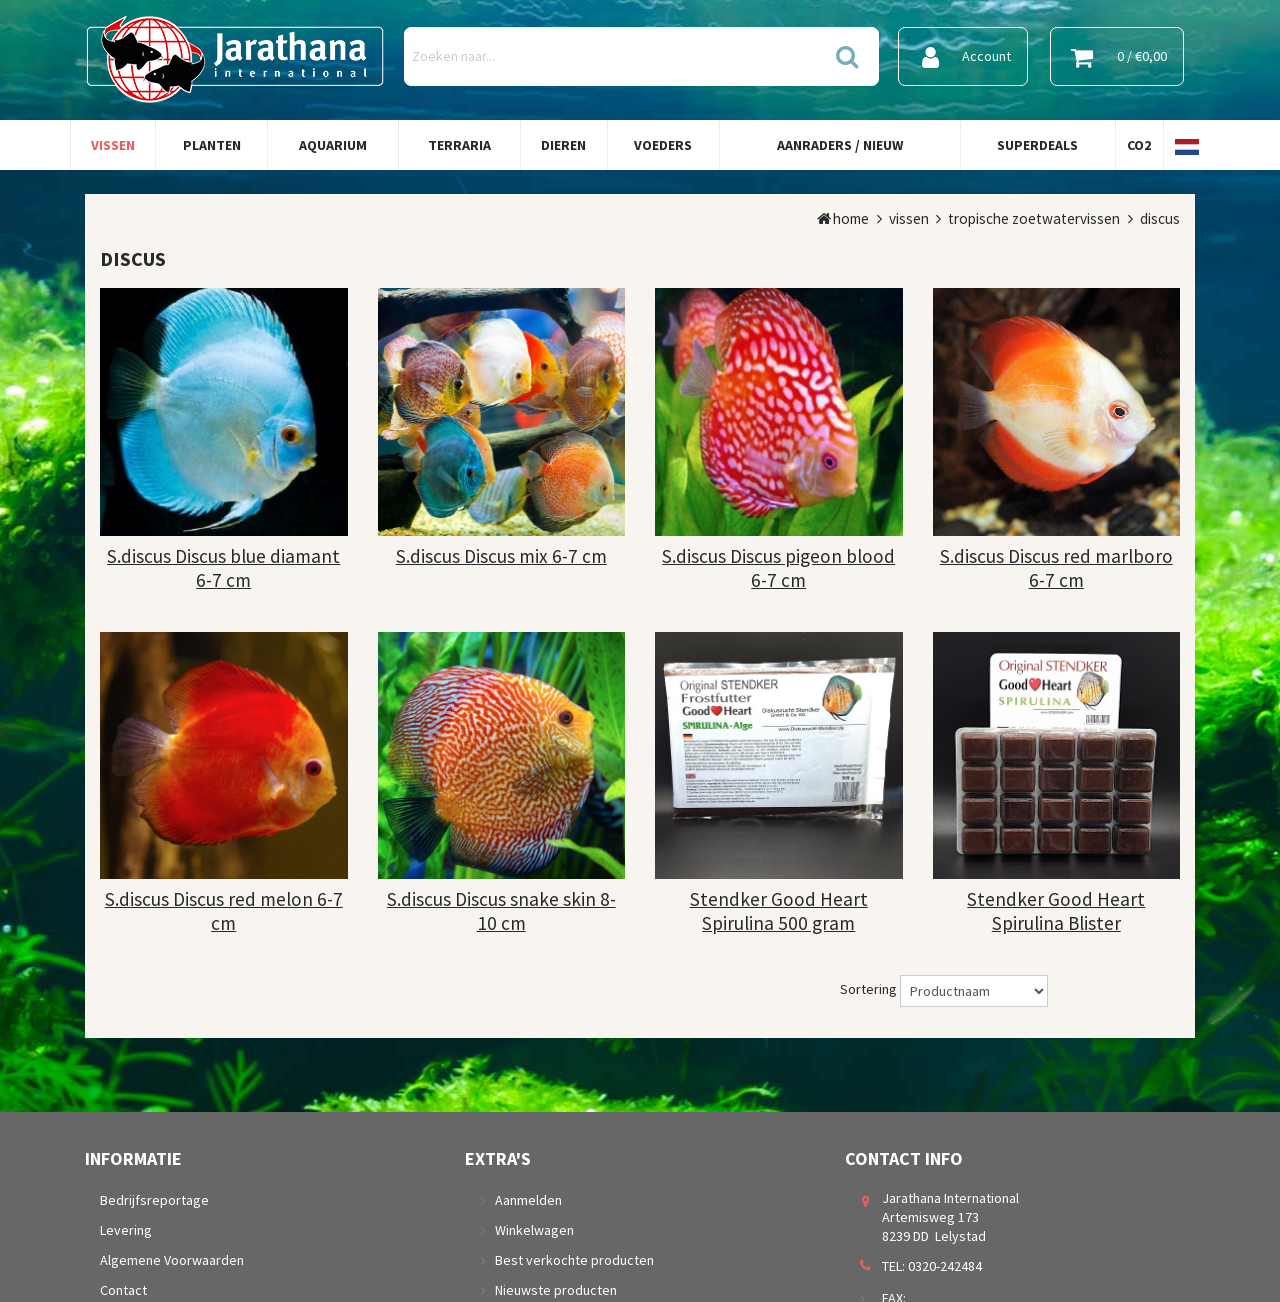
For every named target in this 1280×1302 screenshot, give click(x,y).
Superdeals (1037, 145)
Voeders (663, 145)
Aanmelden (528, 1200)
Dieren (563, 145)
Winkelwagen (534, 1230)
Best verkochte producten (574, 1260)
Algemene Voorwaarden (172, 1260)
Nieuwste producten (556, 1290)
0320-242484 (945, 1266)
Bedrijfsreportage (154, 1200)
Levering (126, 1230)
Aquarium (333, 145)
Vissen (113, 145)
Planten (212, 145)
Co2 (1139, 145)
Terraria (459, 145)
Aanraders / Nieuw (840, 145)
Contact (123, 1290)
